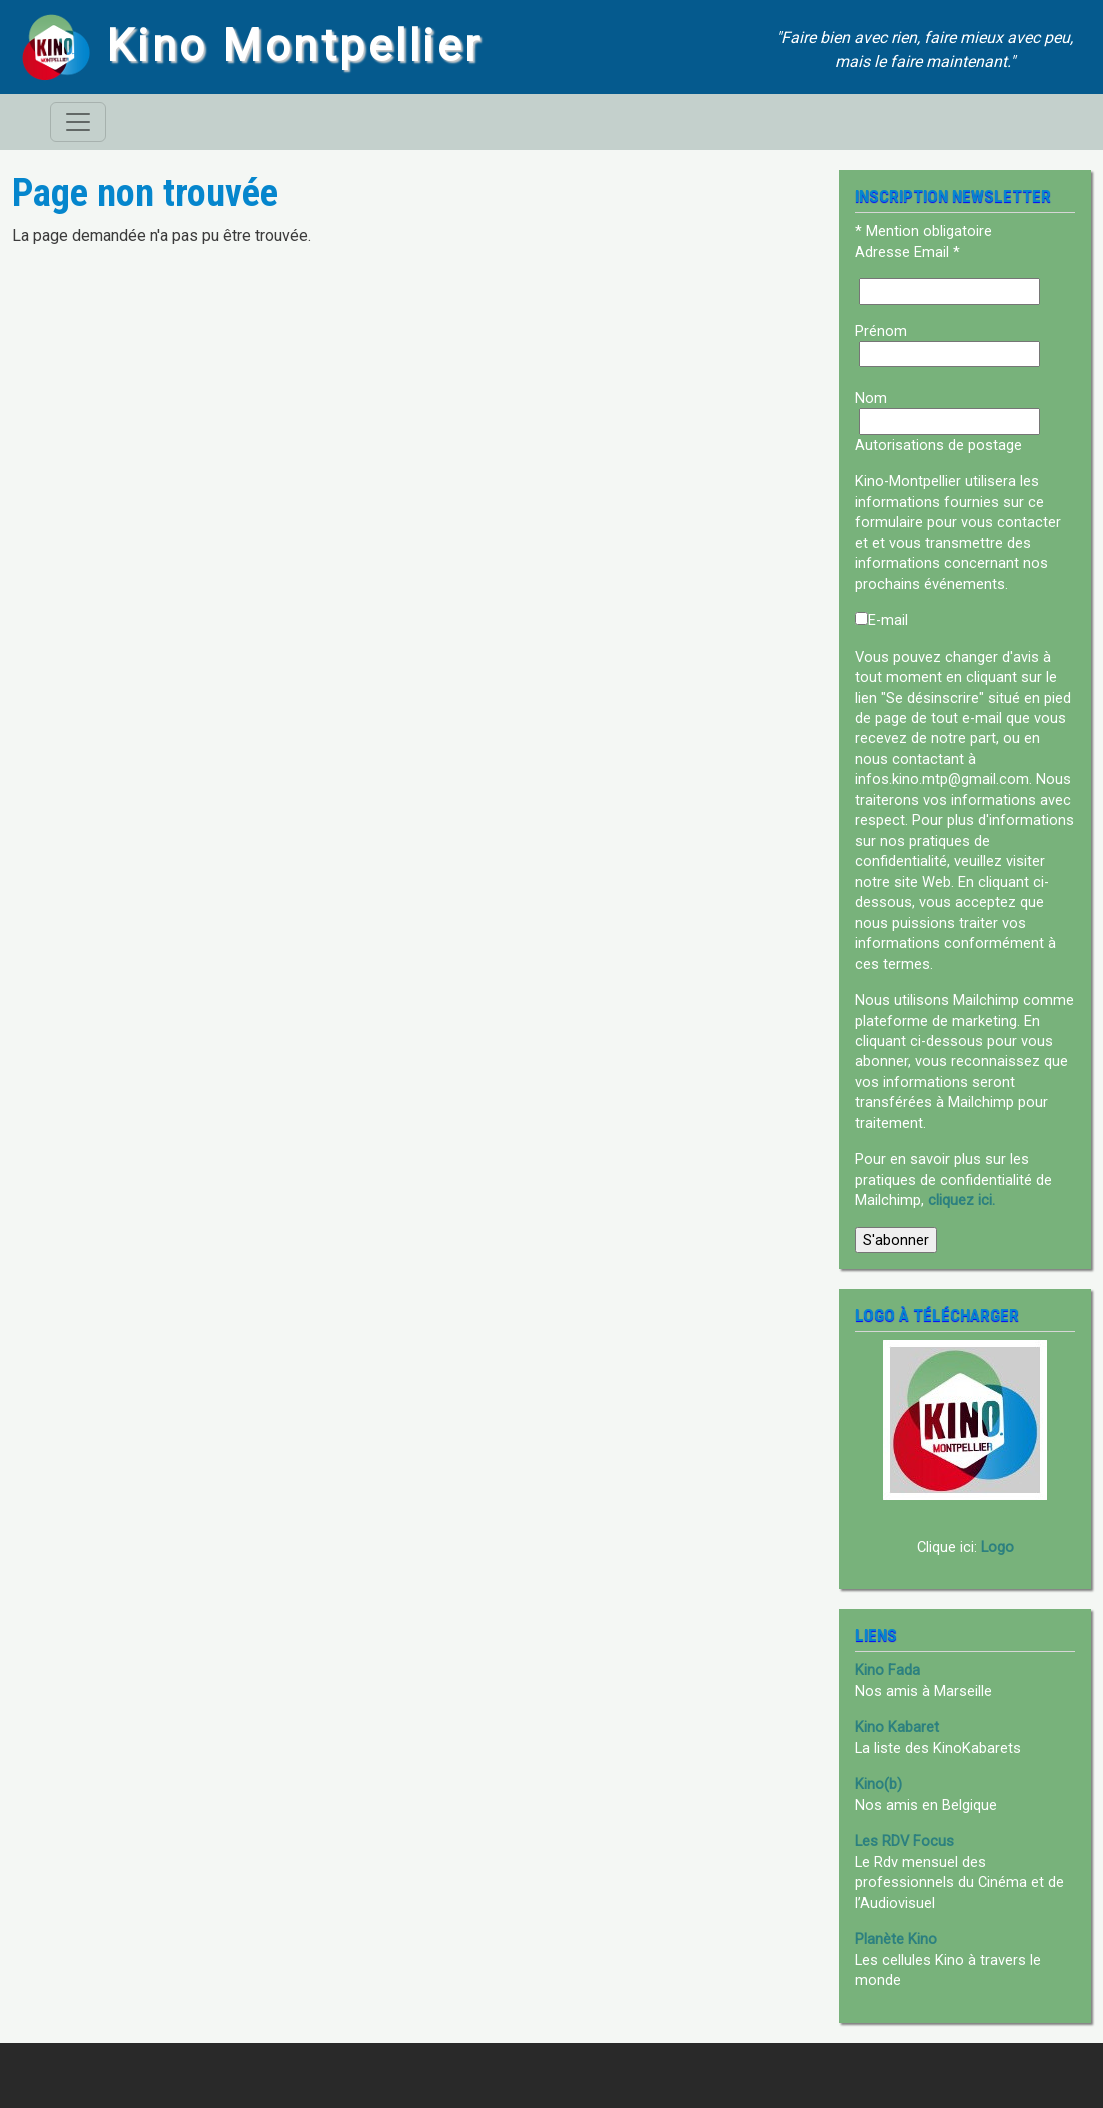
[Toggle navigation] (78, 122)
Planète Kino (896, 1939)
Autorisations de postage (938, 445)
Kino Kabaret (897, 1727)
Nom (871, 398)
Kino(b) (878, 1784)
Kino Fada (887, 1670)
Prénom (881, 331)
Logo (997, 1547)
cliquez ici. (961, 1200)
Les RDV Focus (904, 1841)
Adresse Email (907, 252)
